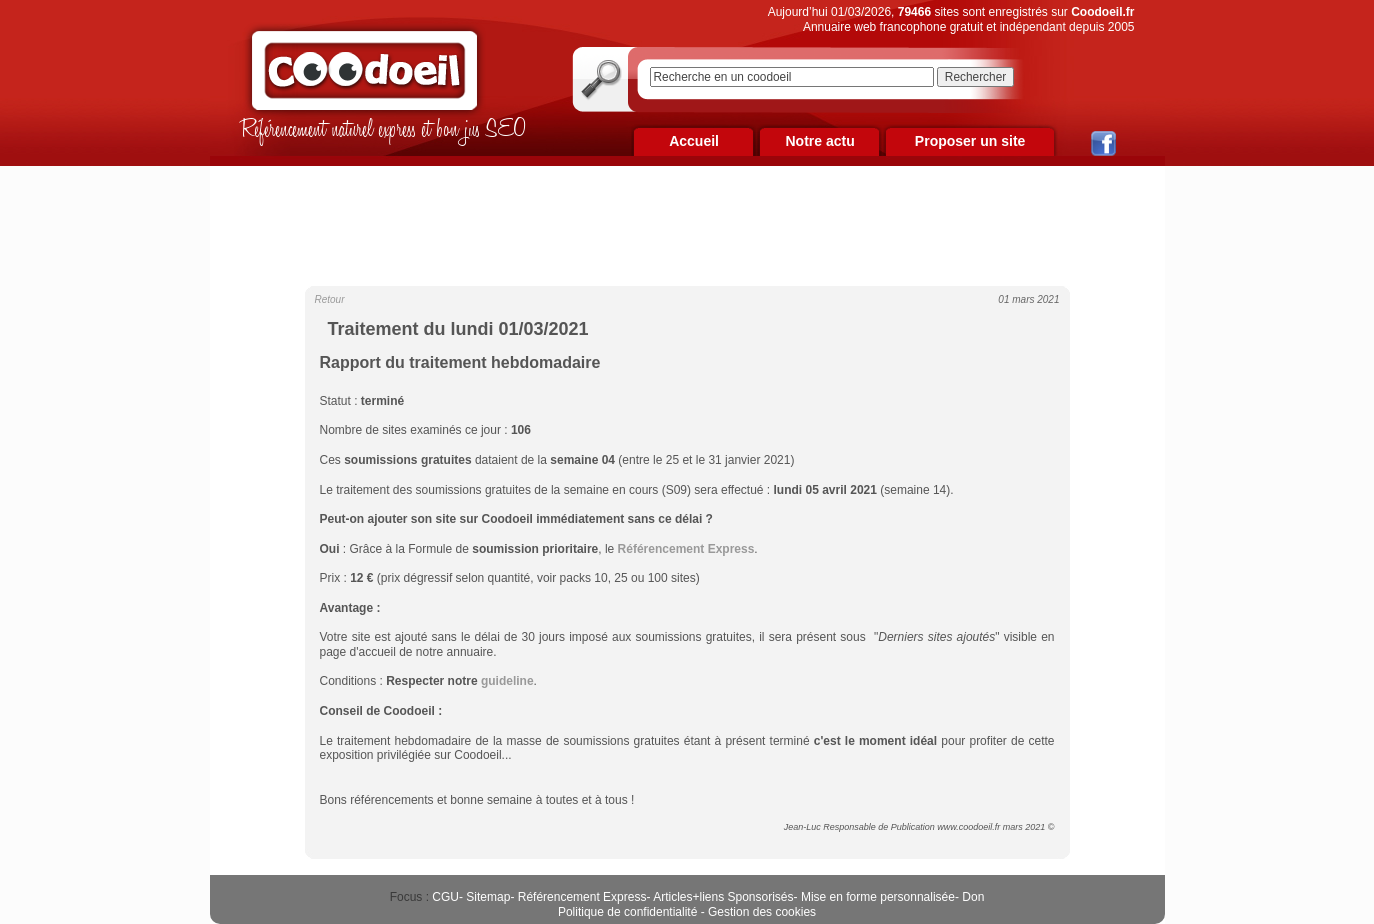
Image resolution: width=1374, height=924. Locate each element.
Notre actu (819, 141)
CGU (445, 897)
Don (973, 897)
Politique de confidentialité (627, 912)
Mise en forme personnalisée (878, 897)
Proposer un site (970, 141)
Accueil (694, 141)
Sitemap (488, 897)
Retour (330, 299)
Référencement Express (582, 897)
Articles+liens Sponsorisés (723, 897)
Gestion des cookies (762, 912)
